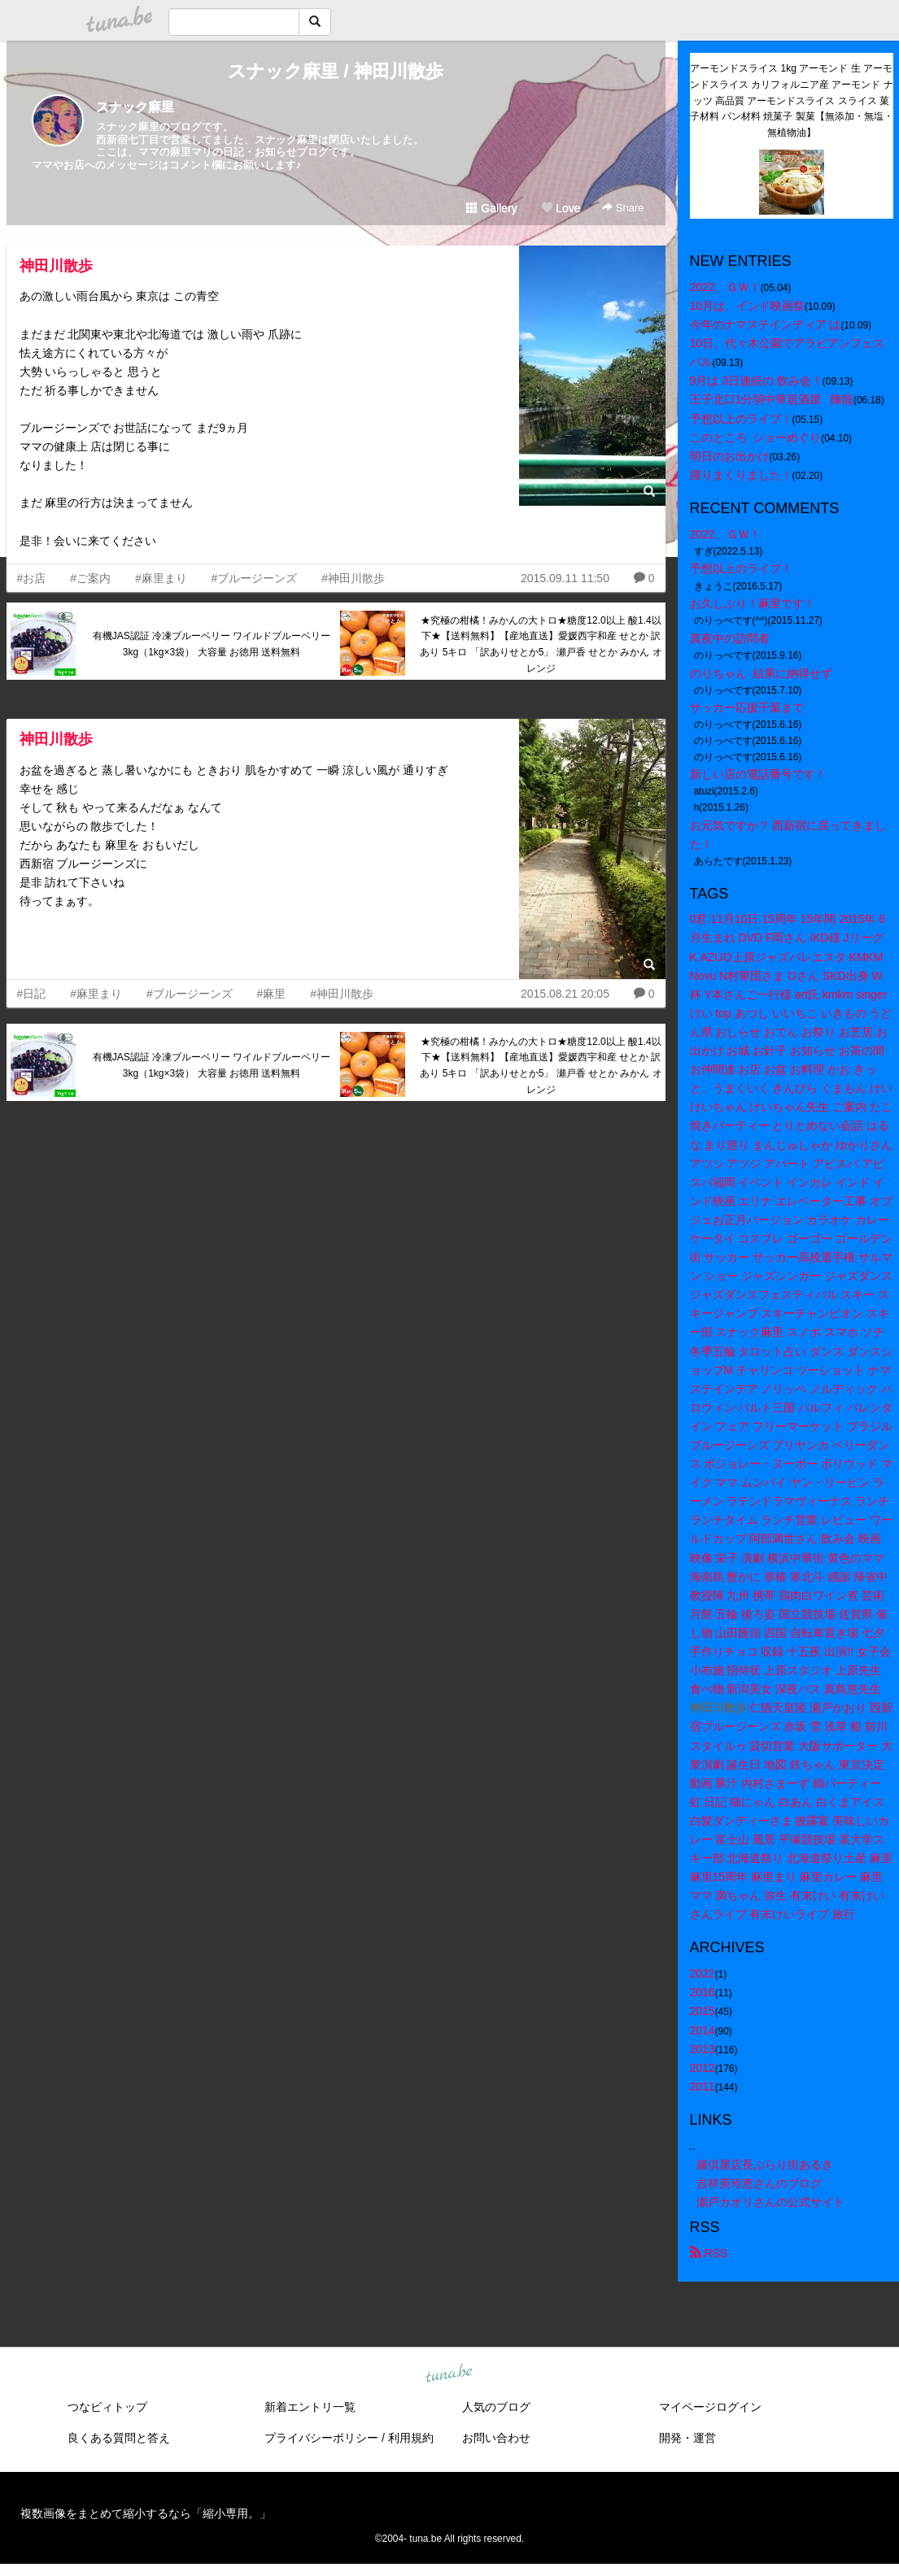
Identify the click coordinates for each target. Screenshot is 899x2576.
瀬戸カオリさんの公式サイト (770, 2201)
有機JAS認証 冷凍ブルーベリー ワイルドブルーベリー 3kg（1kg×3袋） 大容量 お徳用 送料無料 (212, 644)
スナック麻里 (135, 107)
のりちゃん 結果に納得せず (761, 673)
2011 (702, 2086)
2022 (702, 1973)
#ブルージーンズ (255, 578)
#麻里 (271, 993)
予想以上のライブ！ (741, 418)
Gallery (491, 208)
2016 (702, 1992)
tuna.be (449, 2374)
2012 (702, 2067)
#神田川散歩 (353, 578)
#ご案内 (90, 578)
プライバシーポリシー (321, 2437)
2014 (702, 2030)
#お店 (31, 578)
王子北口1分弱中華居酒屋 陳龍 (771, 399)
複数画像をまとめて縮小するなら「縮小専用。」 (145, 2513)
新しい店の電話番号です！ (758, 774)
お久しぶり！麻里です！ (752, 603)
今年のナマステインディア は (765, 324)
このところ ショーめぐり (756, 437)
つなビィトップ (107, 2406)
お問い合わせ (496, 2437)
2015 (702, 2010)
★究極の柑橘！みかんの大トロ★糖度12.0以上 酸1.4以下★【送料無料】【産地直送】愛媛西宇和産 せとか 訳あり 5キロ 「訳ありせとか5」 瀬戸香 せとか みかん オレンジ (540, 644)
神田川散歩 (56, 266)
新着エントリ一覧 (310, 2406)
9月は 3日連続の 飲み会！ (756, 380)
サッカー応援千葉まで (747, 707)
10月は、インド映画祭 (747, 305)
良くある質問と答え (119, 2437)
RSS (709, 2253)
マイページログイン (710, 2406)
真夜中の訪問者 (730, 638)
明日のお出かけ (730, 456)
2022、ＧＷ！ (725, 287)
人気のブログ (496, 2406)
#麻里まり (161, 578)
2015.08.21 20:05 (565, 993)
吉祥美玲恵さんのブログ (759, 2183)
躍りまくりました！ (741, 474)
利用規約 (411, 2437)
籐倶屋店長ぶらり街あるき (764, 2164)
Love (560, 208)
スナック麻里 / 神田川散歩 (335, 71)
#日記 (31, 993)
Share (623, 208)
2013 (702, 2049)
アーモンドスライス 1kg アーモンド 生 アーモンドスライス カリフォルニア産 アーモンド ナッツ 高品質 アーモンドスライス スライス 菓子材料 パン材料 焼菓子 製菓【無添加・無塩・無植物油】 (791, 100)
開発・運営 (687, 2437)
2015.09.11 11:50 (565, 578)
